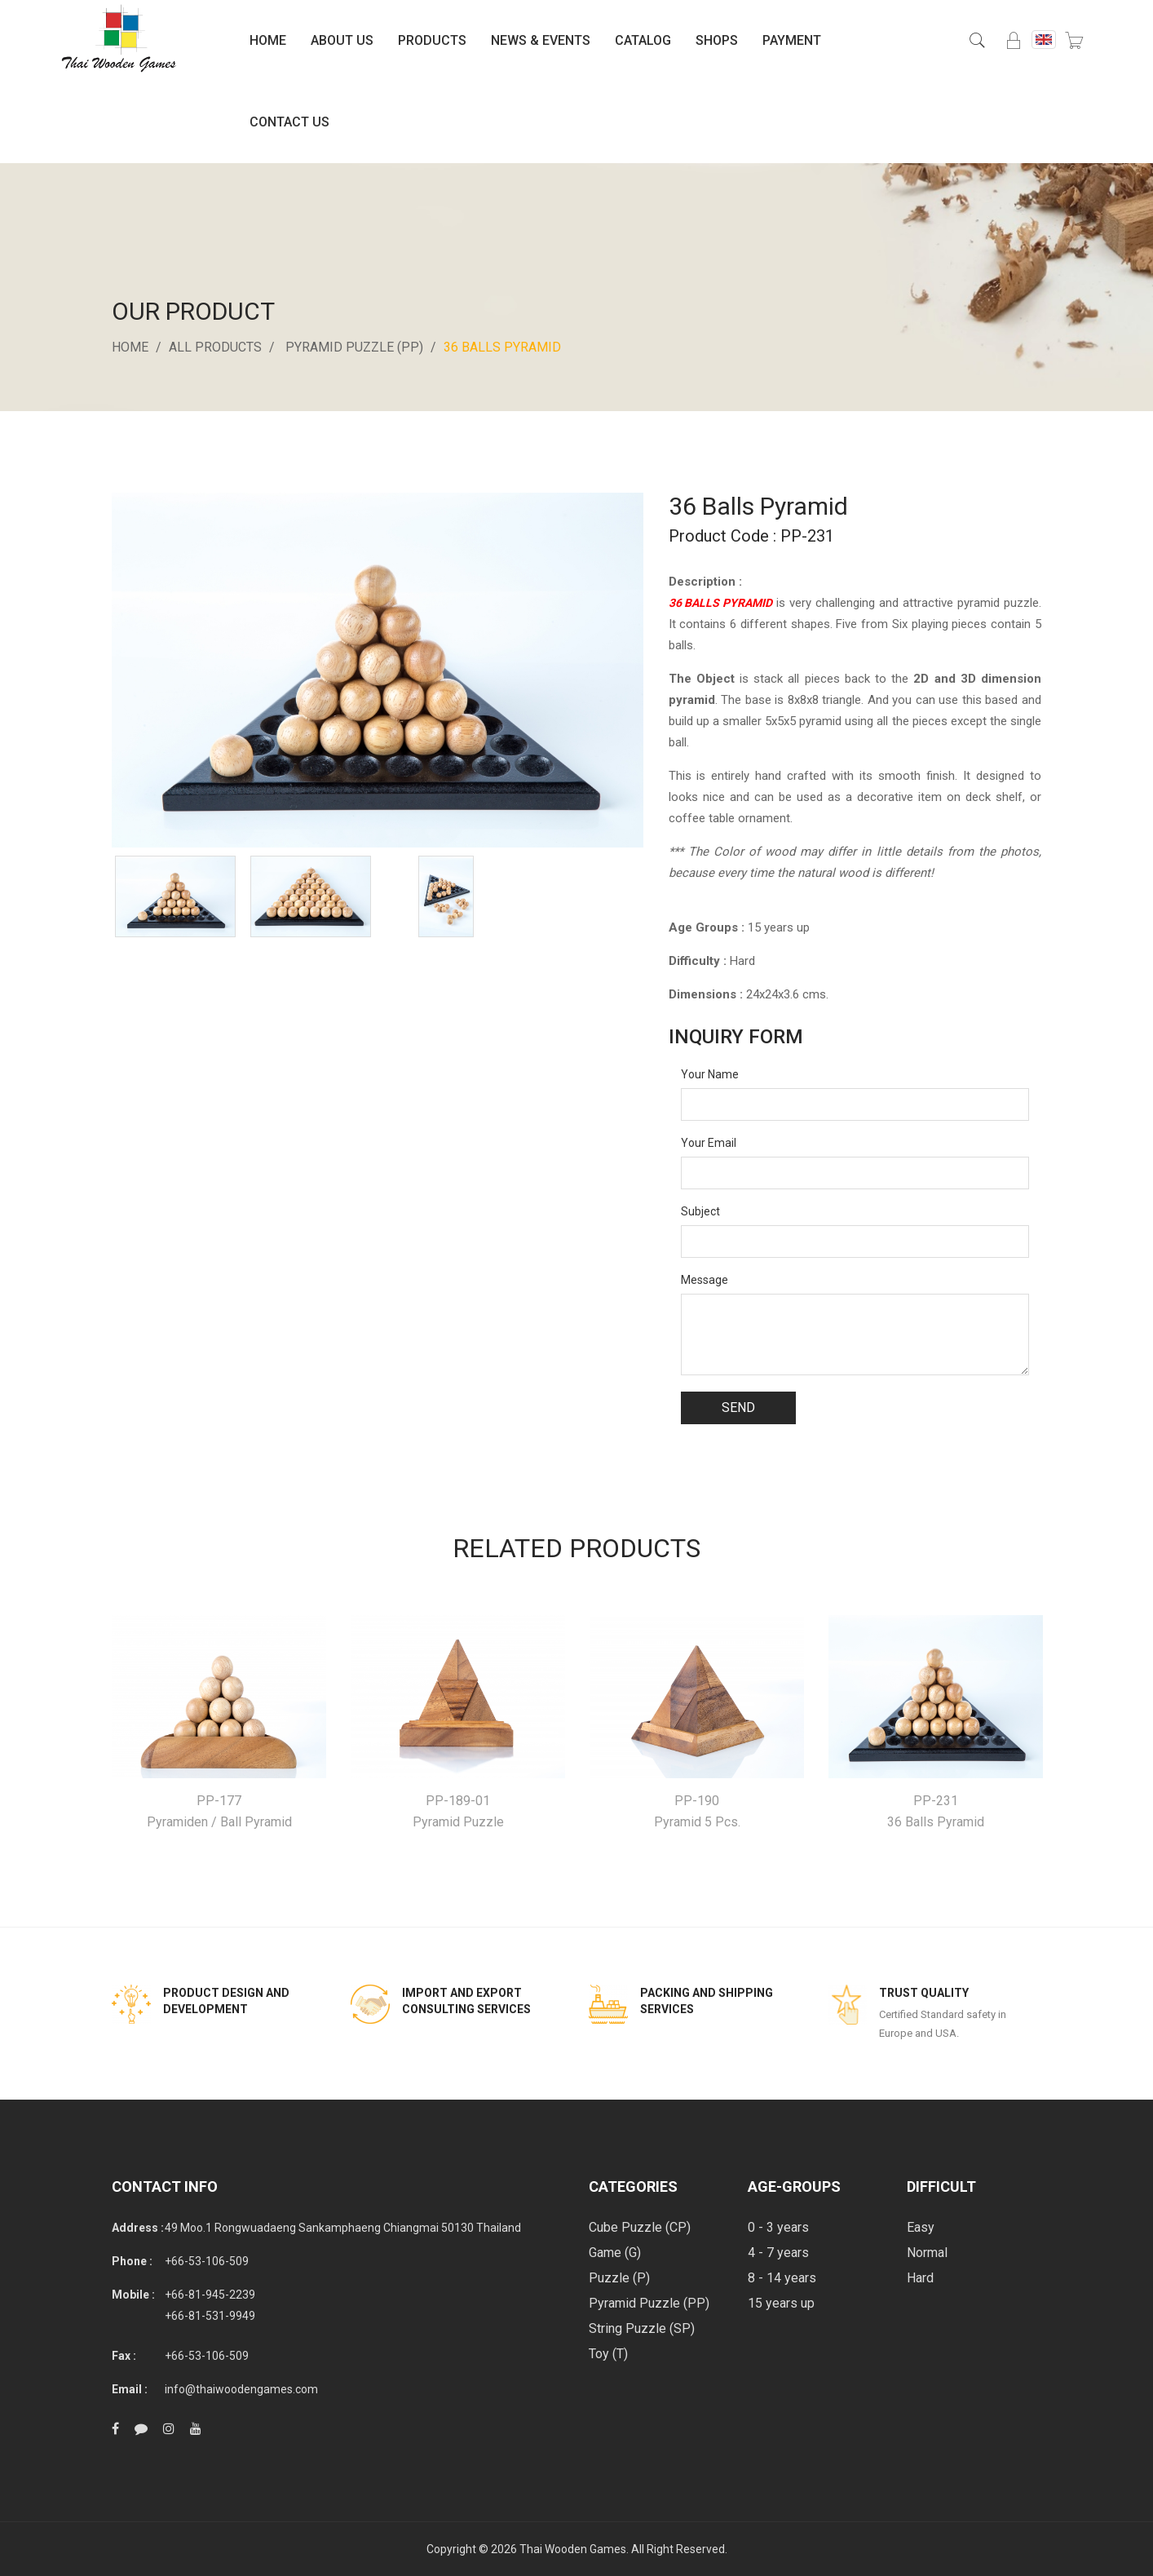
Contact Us (289, 122)
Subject (700, 1211)
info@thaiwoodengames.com (241, 2389)
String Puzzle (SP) (642, 2328)
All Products (215, 347)
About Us (342, 40)
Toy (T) (608, 2353)
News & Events (540, 40)
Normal (927, 2252)
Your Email (708, 1143)
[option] (175, 896)
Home (268, 40)
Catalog (643, 40)
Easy (920, 2227)
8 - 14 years (782, 2278)
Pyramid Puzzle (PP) (354, 347)
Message (704, 1280)
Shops (717, 40)
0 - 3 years (778, 2227)
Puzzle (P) (619, 2278)
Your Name (710, 1074)
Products (432, 40)
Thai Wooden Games (572, 2549)
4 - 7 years (778, 2252)
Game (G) (615, 2252)
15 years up (781, 2303)
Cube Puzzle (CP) (640, 2227)
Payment (791, 40)
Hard (920, 2278)
